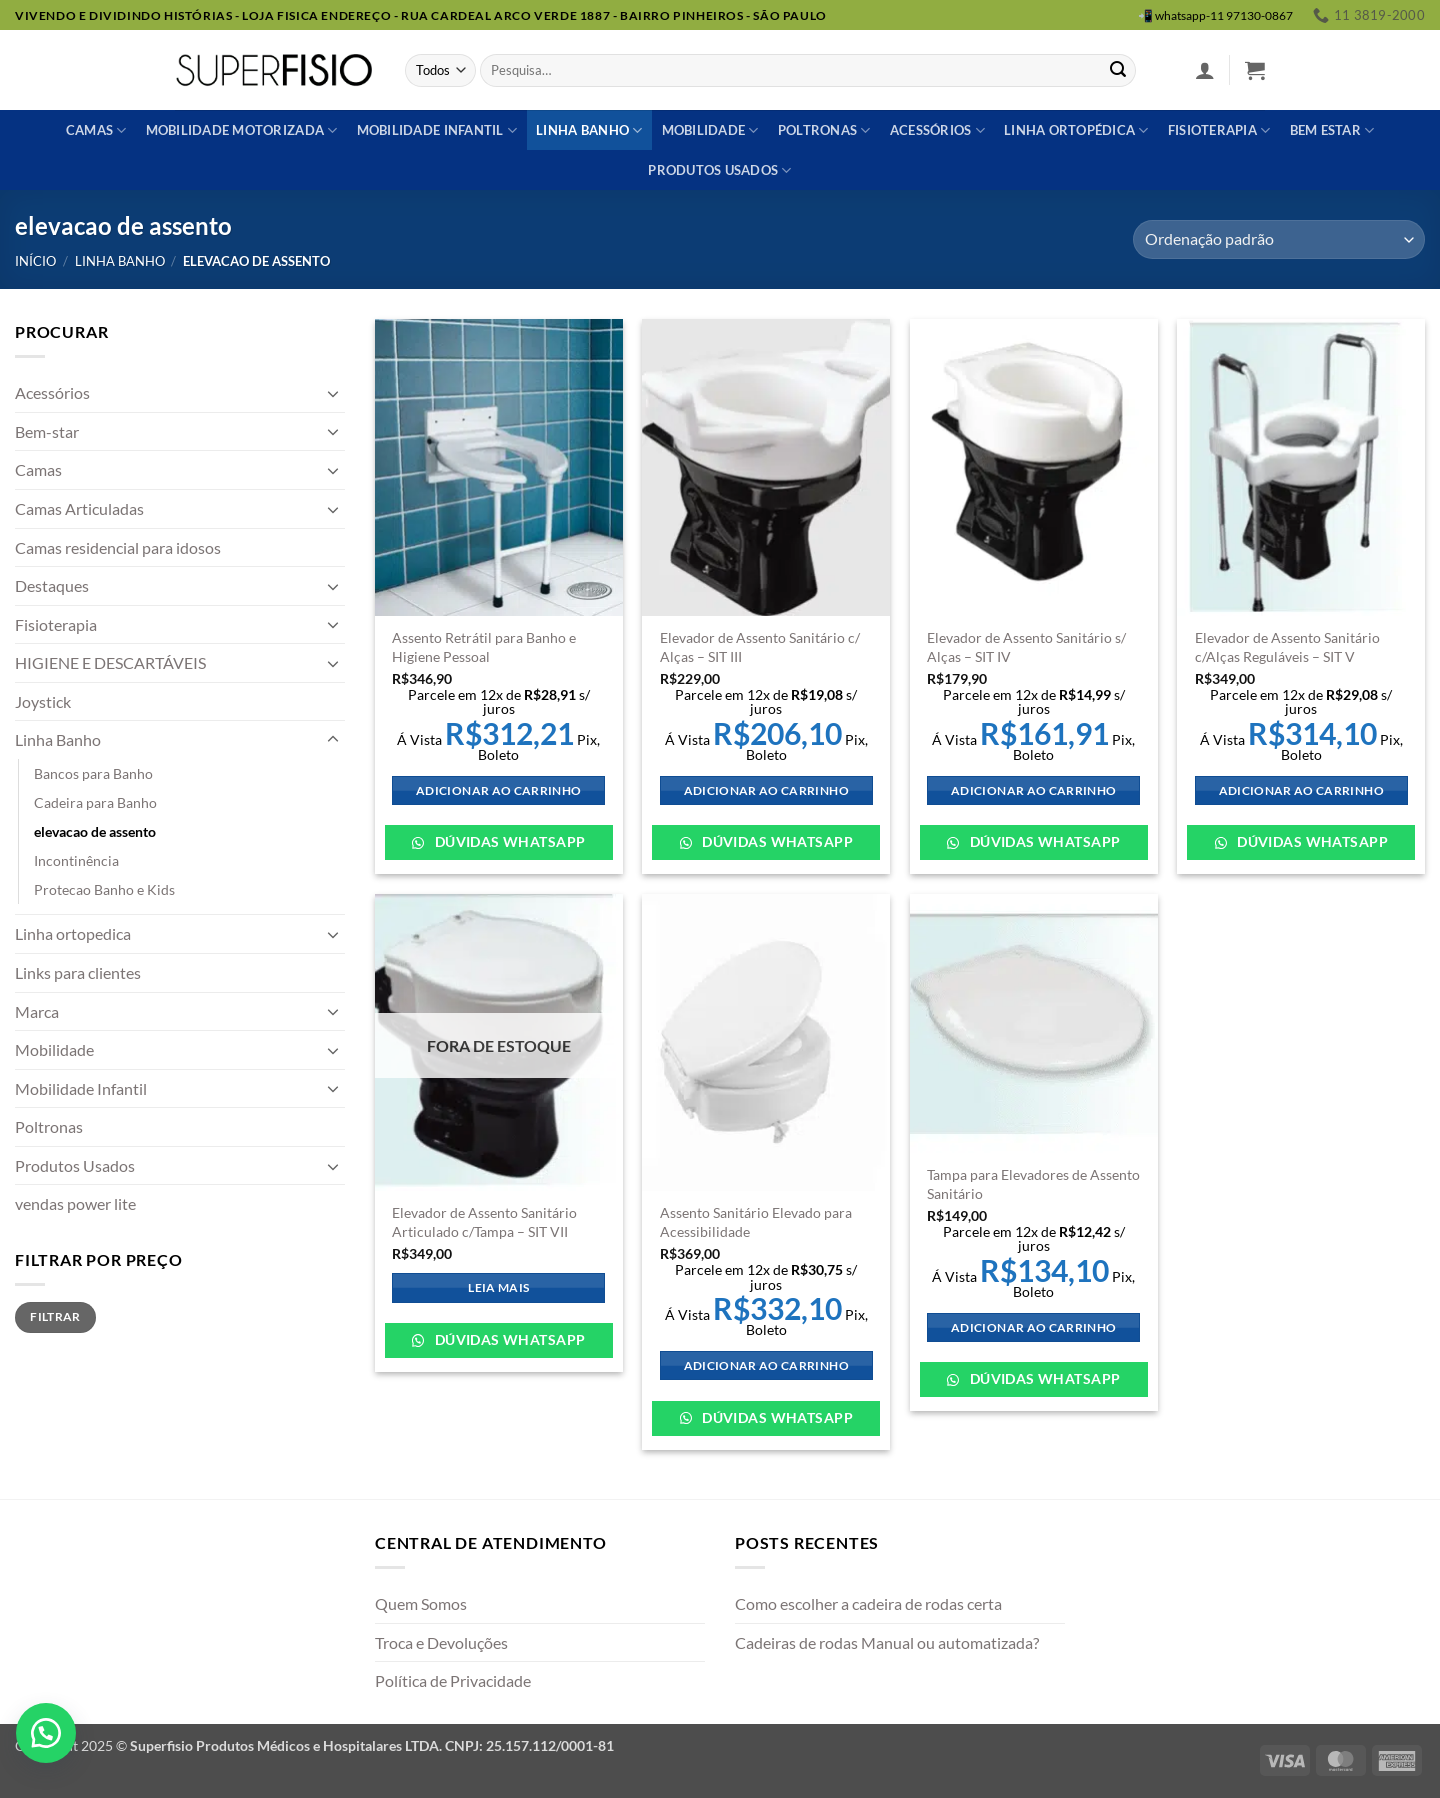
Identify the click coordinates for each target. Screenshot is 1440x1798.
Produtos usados (719, 170)
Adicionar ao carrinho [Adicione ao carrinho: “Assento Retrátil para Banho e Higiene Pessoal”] (498, 790)
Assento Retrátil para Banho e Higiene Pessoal (484, 647)
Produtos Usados (75, 1165)
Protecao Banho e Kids (104, 889)
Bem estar (1332, 130)
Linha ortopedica (73, 933)
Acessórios (937, 130)
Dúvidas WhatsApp (508, 841)
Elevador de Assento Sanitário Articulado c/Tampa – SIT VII (484, 1222)
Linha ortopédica (1076, 130)
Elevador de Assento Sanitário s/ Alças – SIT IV (1026, 647)
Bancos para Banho (93, 773)
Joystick (43, 701)
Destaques (52, 585)
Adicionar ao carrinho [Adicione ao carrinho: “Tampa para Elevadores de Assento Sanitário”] (1033, 1327)
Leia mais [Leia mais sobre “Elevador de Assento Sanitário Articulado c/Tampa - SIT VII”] (498, 1287)
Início (35, 261)
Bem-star (47, 431)
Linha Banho (120, 261)
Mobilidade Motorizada (242, 130)
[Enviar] (1118, 71)
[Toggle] (333, 393)
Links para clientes (78, 972)
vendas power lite (75, 1203)
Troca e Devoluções (441, 1642)
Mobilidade (710, 130)
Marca (37, 1011)
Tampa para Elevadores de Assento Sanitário (1033, 1184)
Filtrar (55, 1316)
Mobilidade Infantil (437, 130)
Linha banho (589, 130)
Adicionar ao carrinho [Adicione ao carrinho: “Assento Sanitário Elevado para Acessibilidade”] (766, 1365)
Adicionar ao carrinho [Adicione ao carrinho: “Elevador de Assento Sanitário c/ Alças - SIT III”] (766, 790)
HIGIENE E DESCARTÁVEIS (110, 662)
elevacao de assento (95, 831)
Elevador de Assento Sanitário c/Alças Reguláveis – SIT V (1287, 647)
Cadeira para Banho (95, 802)
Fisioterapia (1219, 130)
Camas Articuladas (79, 508)
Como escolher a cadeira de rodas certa (868, 1603)
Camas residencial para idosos (118, 547)
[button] (1205, 70)
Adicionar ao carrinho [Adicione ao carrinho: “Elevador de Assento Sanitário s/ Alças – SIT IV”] (1033, 790)
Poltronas (824, 130)
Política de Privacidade (453, 1680)
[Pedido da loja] (1279, 239)
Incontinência (76, 860)
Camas (96, 130)
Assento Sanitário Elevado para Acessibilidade (756, 1222)
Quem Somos (421, 1603)
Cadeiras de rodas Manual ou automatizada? (887, 1642)
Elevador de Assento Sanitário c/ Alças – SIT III (760, 647)
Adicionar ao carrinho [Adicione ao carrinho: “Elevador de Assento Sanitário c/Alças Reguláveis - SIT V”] (1301, 790)
